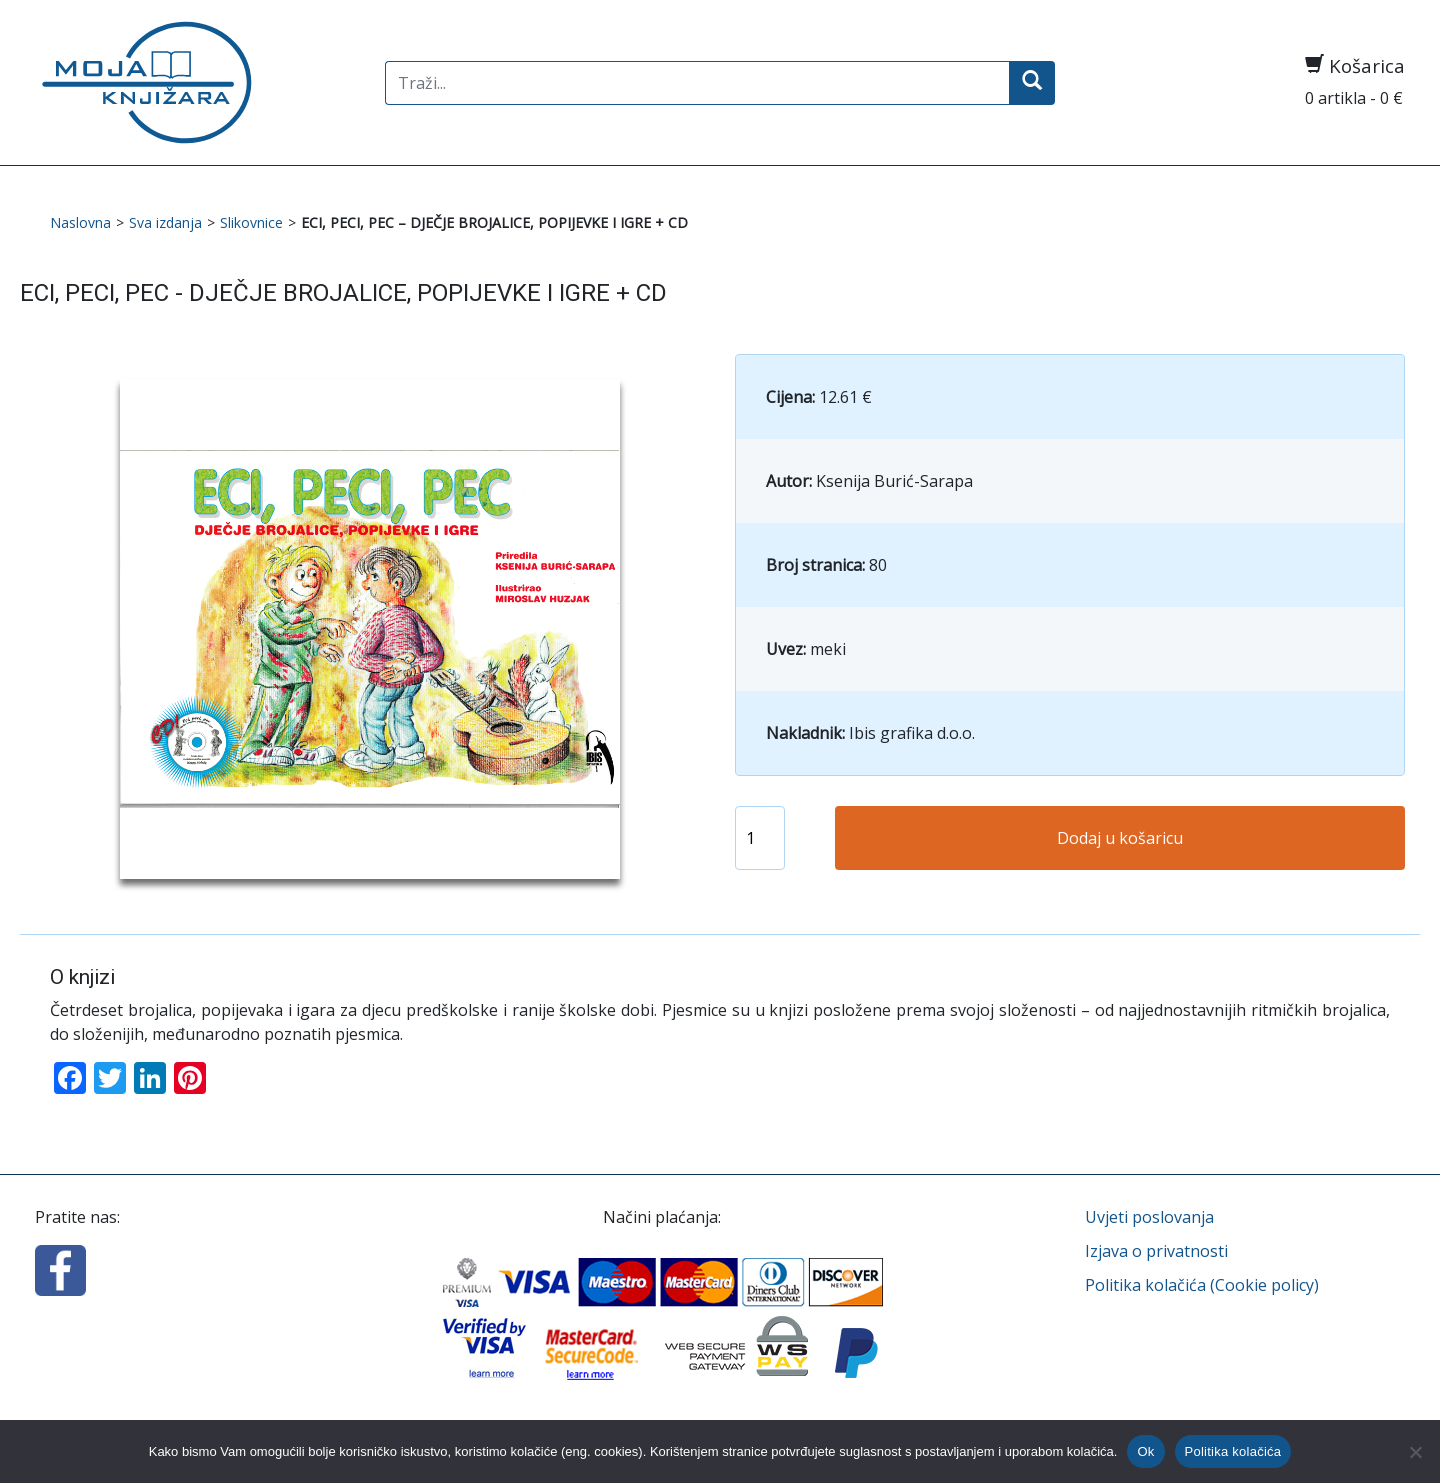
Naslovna (80, 222)
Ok (1145, 1451)
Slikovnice (251, 222)
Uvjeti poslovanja (1149, 1217)
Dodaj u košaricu (1120, 838)
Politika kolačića (1233, 1451)
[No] (1415, 1452)
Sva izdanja (165, 222)
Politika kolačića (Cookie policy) (1202, 1285)
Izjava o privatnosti (1156, 1251)
